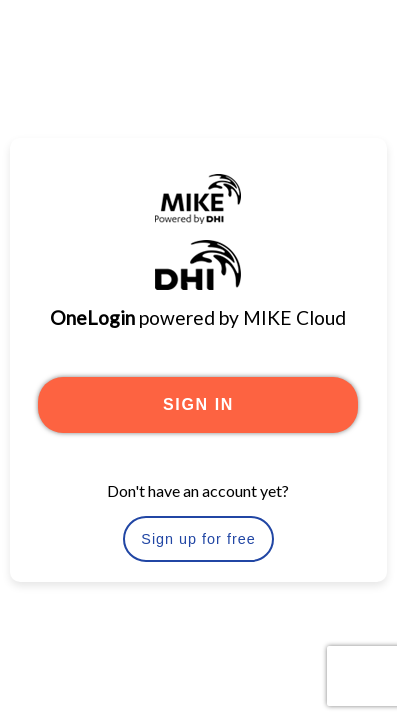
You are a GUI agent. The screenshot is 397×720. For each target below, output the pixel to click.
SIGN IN (198, 404)
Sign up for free (198, 539)
